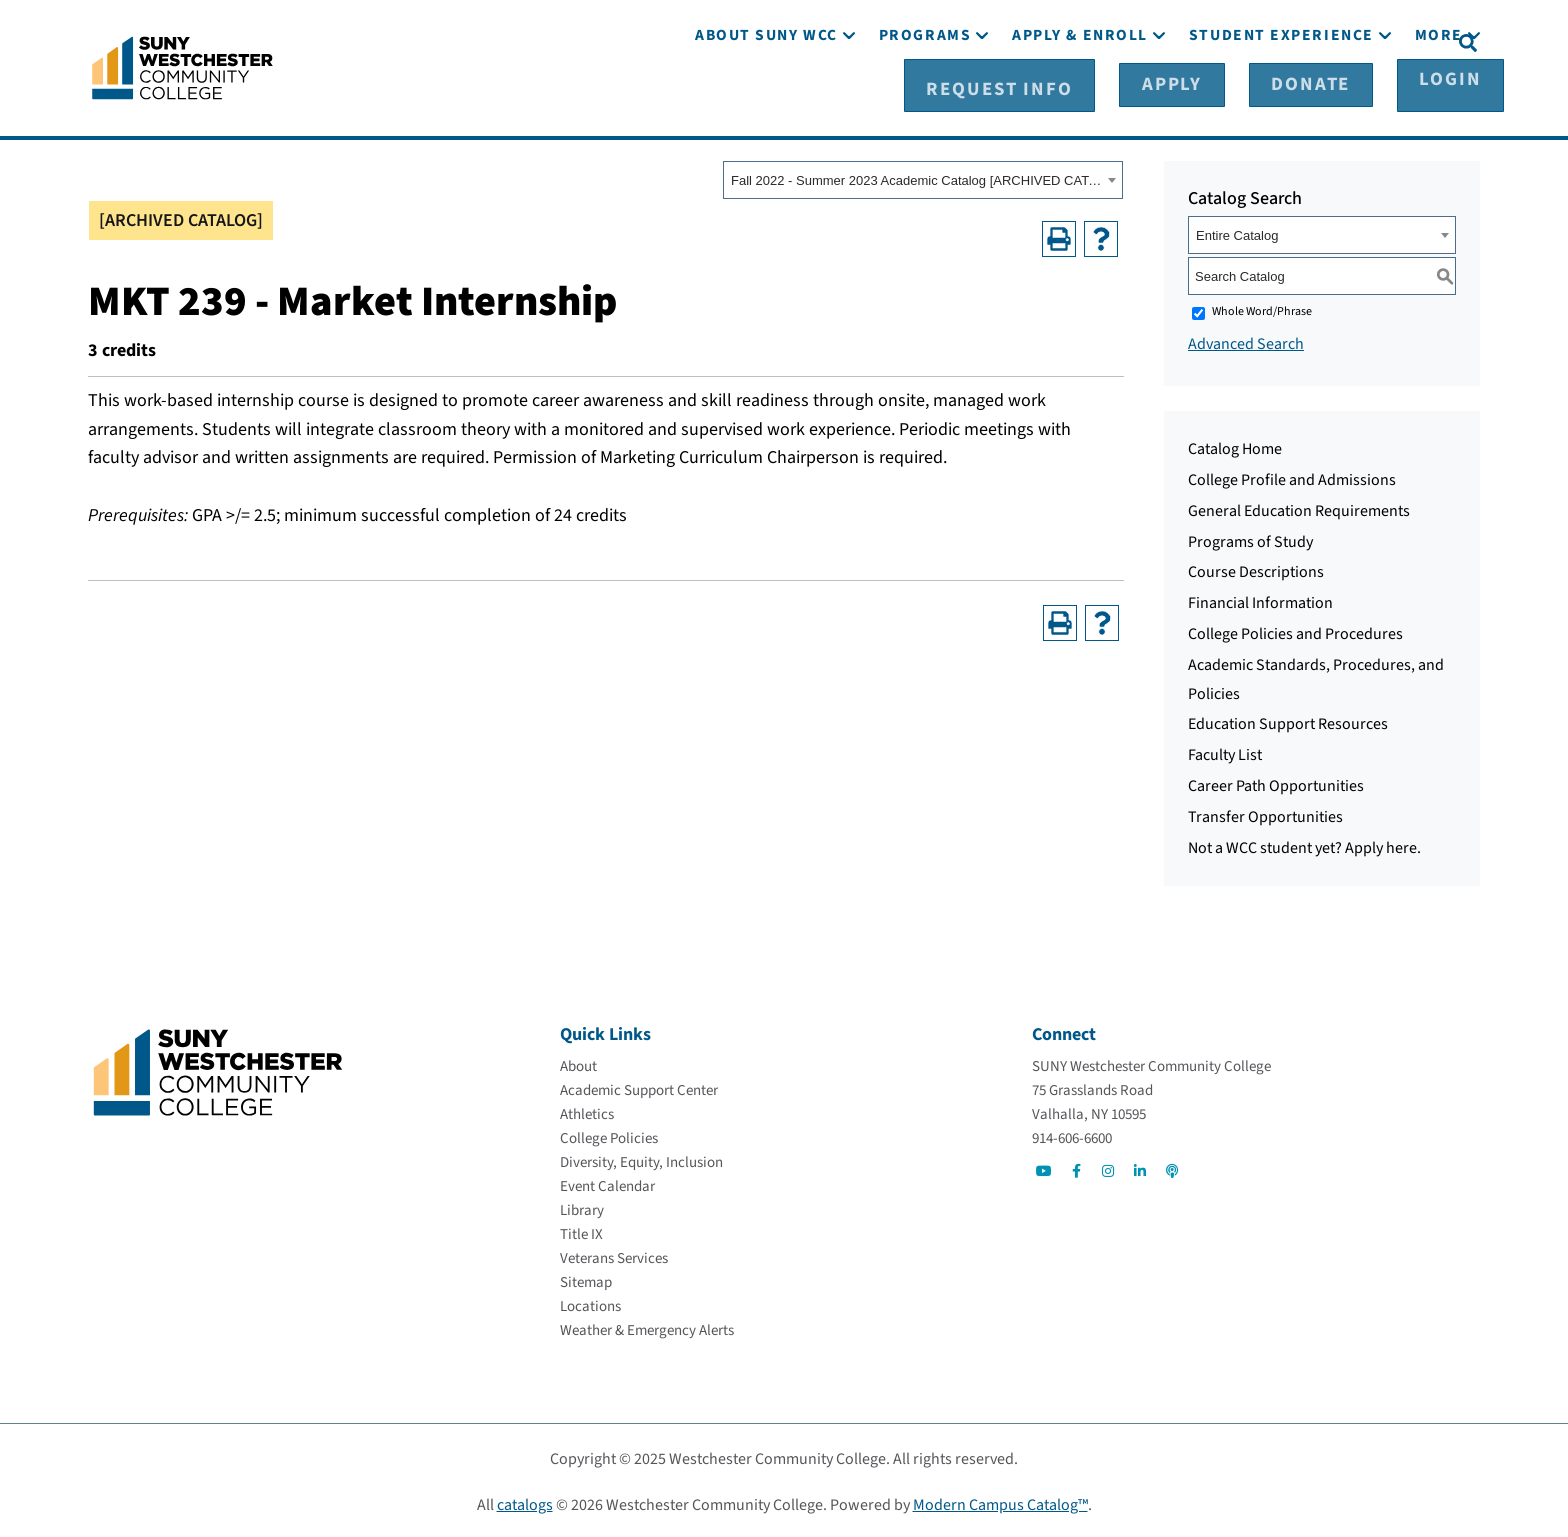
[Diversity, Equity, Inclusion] (641, 1159)
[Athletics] (587, 1111)
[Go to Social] (1044, 1168)
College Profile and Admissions (1292, 477)
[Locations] (590, 1303)
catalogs (525, 1502)
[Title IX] (581, 1231)
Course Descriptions (1256, 569)
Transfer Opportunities (1265, 814)
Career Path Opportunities (1276, 783)
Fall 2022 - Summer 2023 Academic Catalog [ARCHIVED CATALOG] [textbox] (916, 177)
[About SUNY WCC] (766, 97)
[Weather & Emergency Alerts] (647, 1327)
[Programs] (925, 97)
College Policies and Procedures (1295, 631)
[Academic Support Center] (639, 1087)
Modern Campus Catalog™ (1000, 1502)
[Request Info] (1077, 41)
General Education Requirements (1299, 508)
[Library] (582, 1207)
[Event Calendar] (607, 1183)
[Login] (1401, 41)
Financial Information (1260, 600)
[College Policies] (609, 1135)
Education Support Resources (1288, 721)
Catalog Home (1235, 446)
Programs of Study (1250, 538)
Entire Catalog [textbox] (1237, 232)
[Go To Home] (182, 65)
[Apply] (1202, 41)
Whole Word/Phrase (1262, 308)
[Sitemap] (586, 1279)
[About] (578, 1063)
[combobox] (923, 177)
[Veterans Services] (614, 1255)
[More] (1439, 97)
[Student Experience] (1281, 97)
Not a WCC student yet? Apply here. (1304, 844)
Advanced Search (1246, 341)
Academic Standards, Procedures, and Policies (1316, 676)
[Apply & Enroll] (1080, 97)
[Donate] (1301, 41)
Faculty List (1225, 752)
